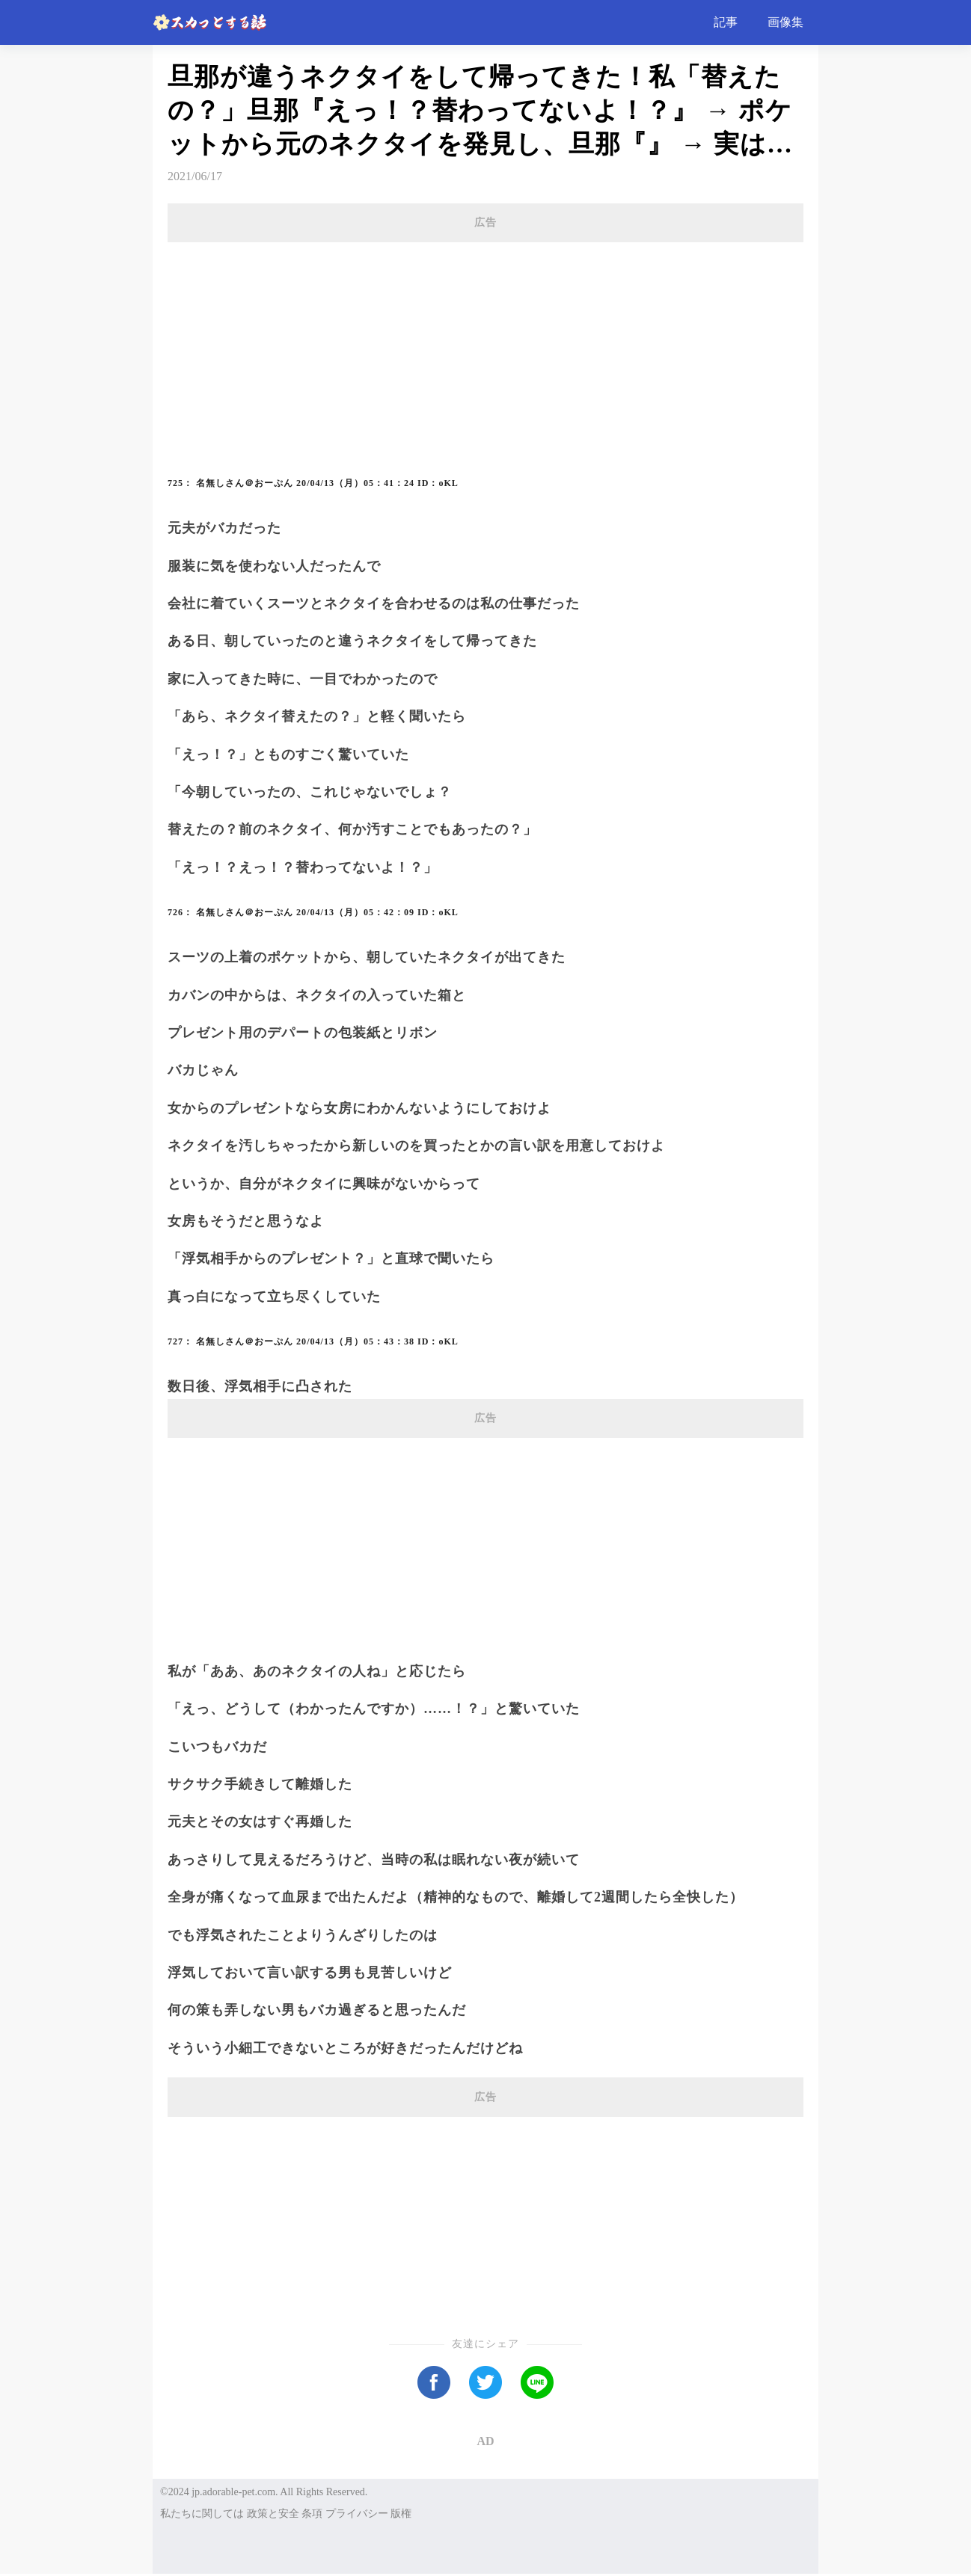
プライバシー (356, 2513)
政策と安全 (273, 2513)
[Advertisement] (485, 345)
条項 (311, 2513)
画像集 (785, 22)
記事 (726, 22)
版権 (400, 2513)
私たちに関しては (202, 2513)
